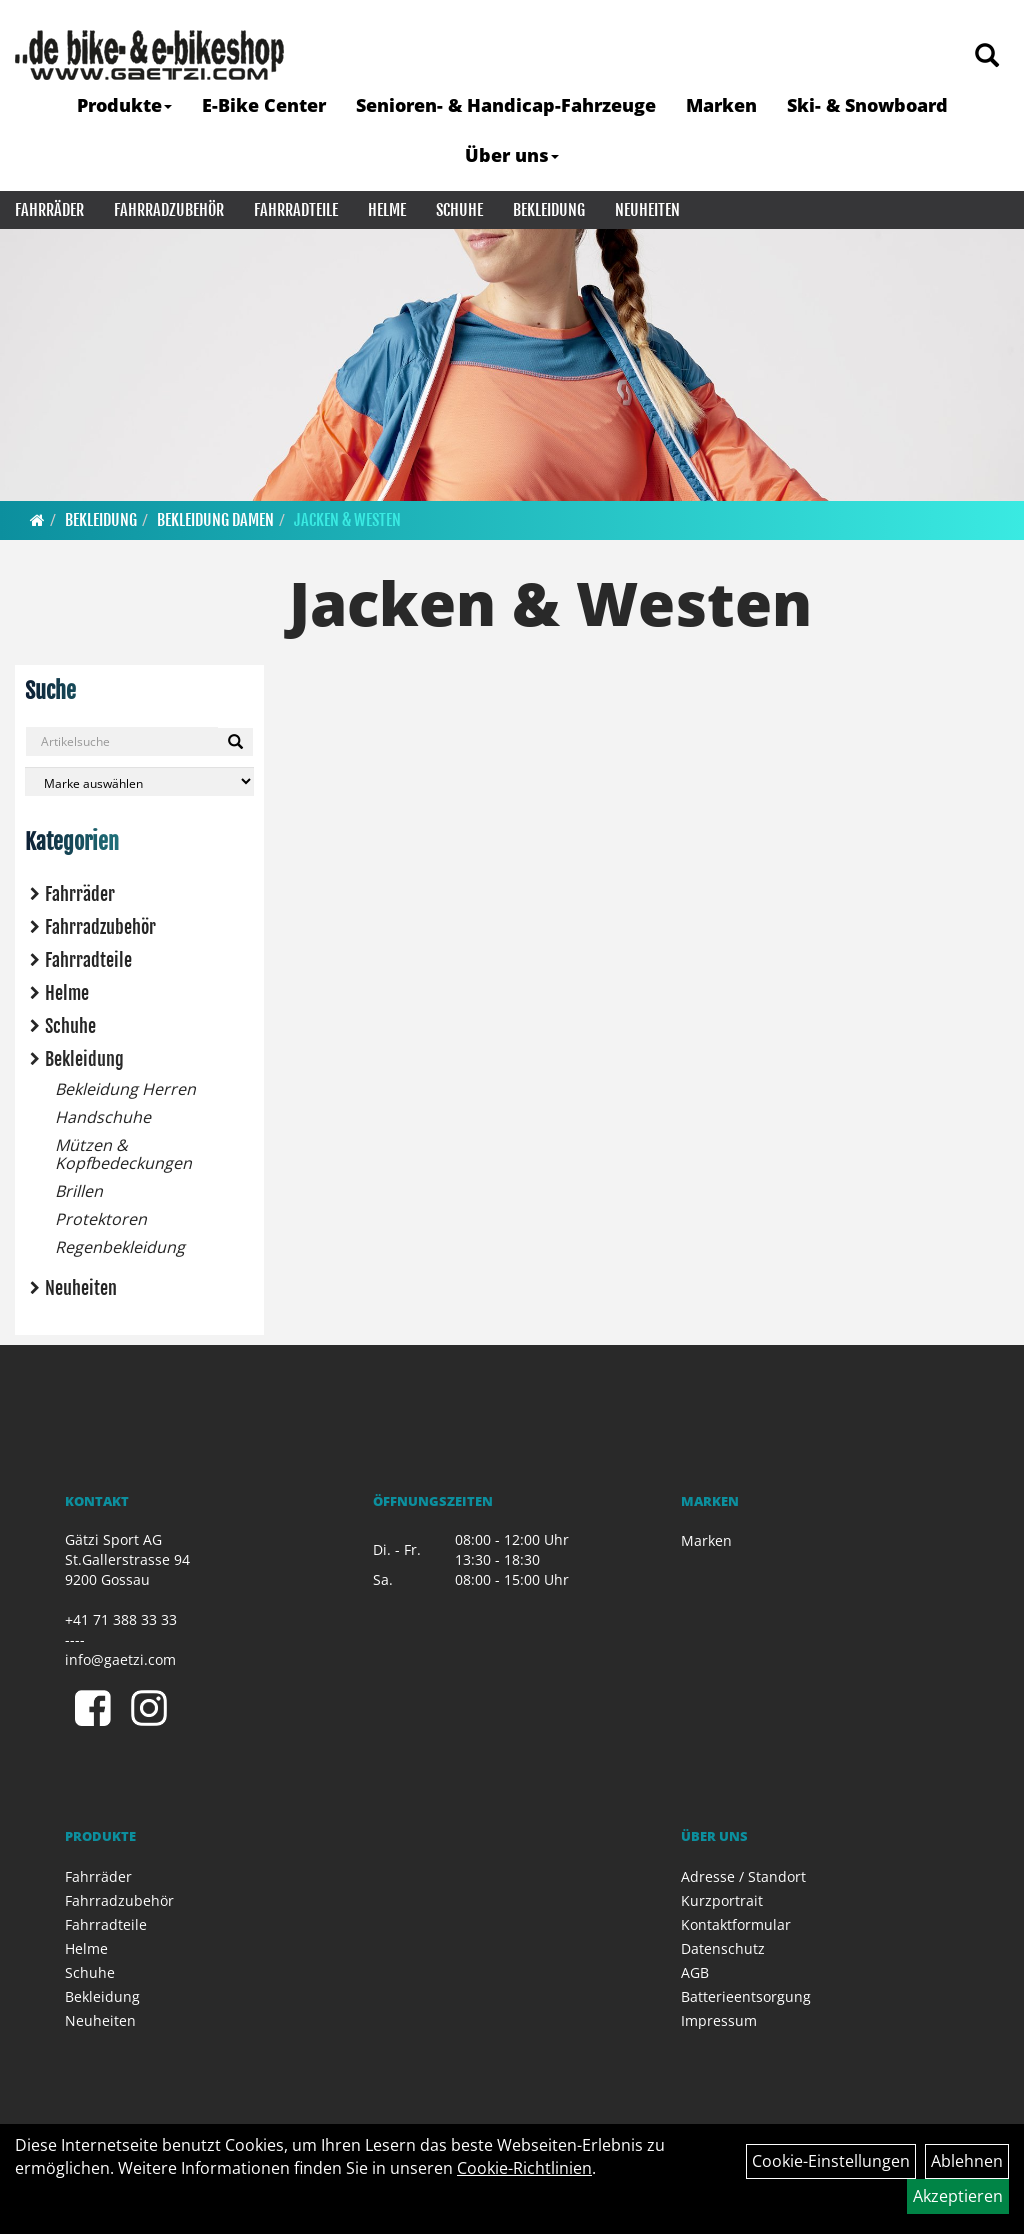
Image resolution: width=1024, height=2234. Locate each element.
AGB (695, 1972)
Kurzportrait (722, 1900)
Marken (721, 105)
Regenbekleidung (120, 1247)
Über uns (512, 155)
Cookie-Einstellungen (831, 2161)
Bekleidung (549, 210)
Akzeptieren (958, 2196)
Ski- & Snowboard (867, 105)
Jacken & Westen (347, 520)
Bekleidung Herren (125, 1089)
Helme (387, 210)
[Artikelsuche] (987, 56)
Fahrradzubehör (169, 210)
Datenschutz (723, 1948)
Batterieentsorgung (746, 1996)
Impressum (719, 2020)
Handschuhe (103, 1117)
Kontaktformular (736, 1924)
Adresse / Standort (743, 1876)
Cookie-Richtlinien (524, 2168)
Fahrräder (49, 210)
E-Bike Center (264, 105)
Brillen (79, 1191)
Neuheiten (647, 210)
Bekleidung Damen (215, 520)
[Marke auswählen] (139, 781)
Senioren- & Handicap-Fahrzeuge (506, 105)
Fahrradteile (296, 210)
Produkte (124, 105)
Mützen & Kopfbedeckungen (123, 1154)
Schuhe (459, 210)
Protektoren (101, 1219)
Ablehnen (967, 2161)
